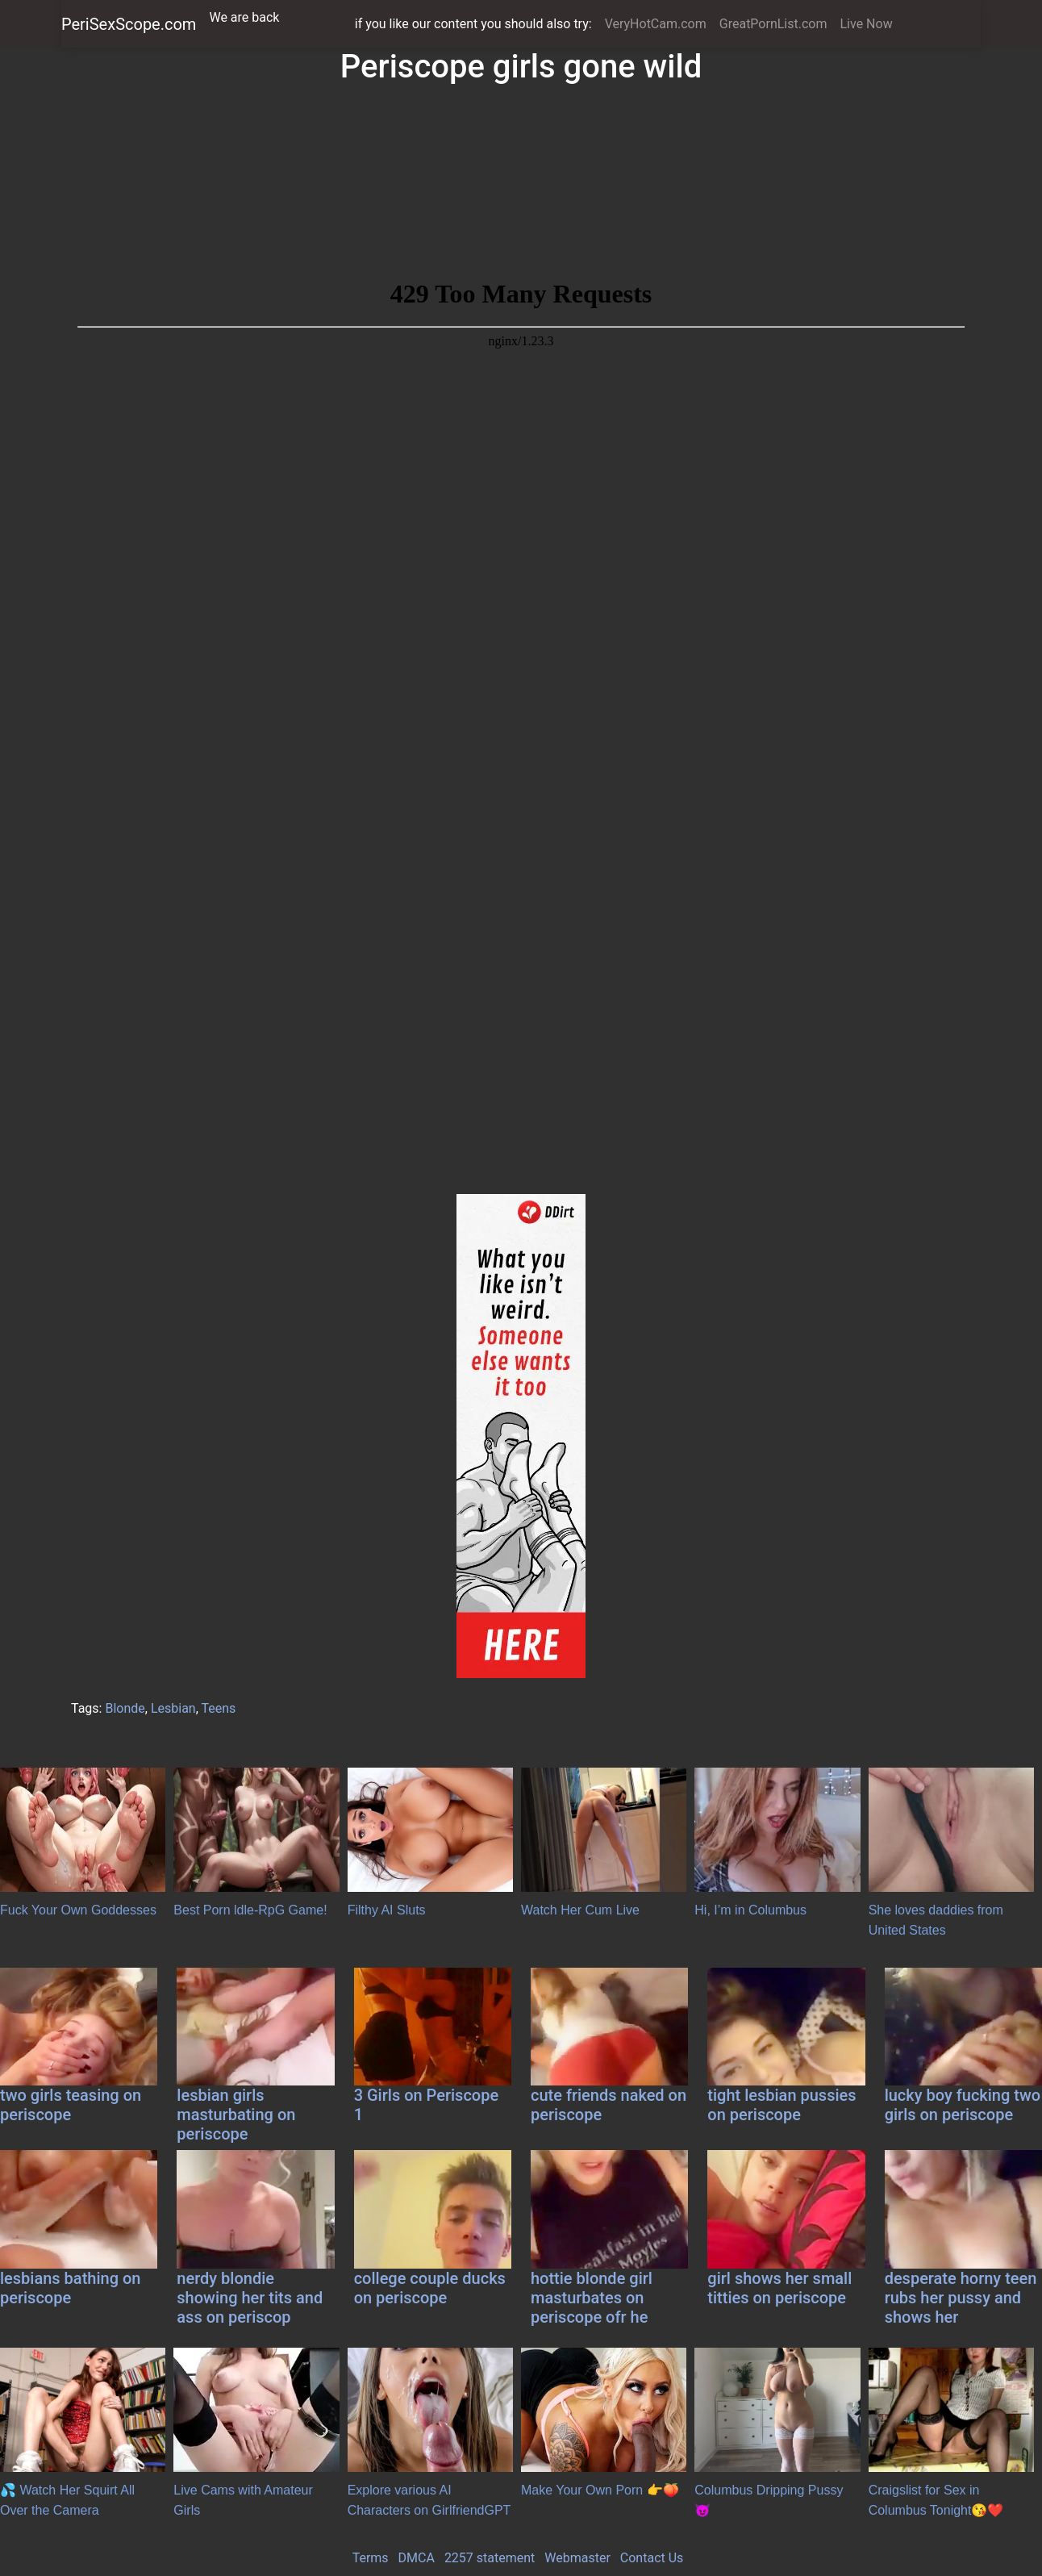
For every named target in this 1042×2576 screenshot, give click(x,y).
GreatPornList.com (773, 23)
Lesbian (173, 1708)
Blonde (124, 1708)
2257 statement (489, 2558)
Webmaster (577, 2558)
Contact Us (652, 2558)
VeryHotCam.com (655, 23)
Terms (370, 2558)
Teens (219, 1708)
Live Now (866, 23)
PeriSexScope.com (128, 24)
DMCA (416, 2558)
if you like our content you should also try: (473, 23)
